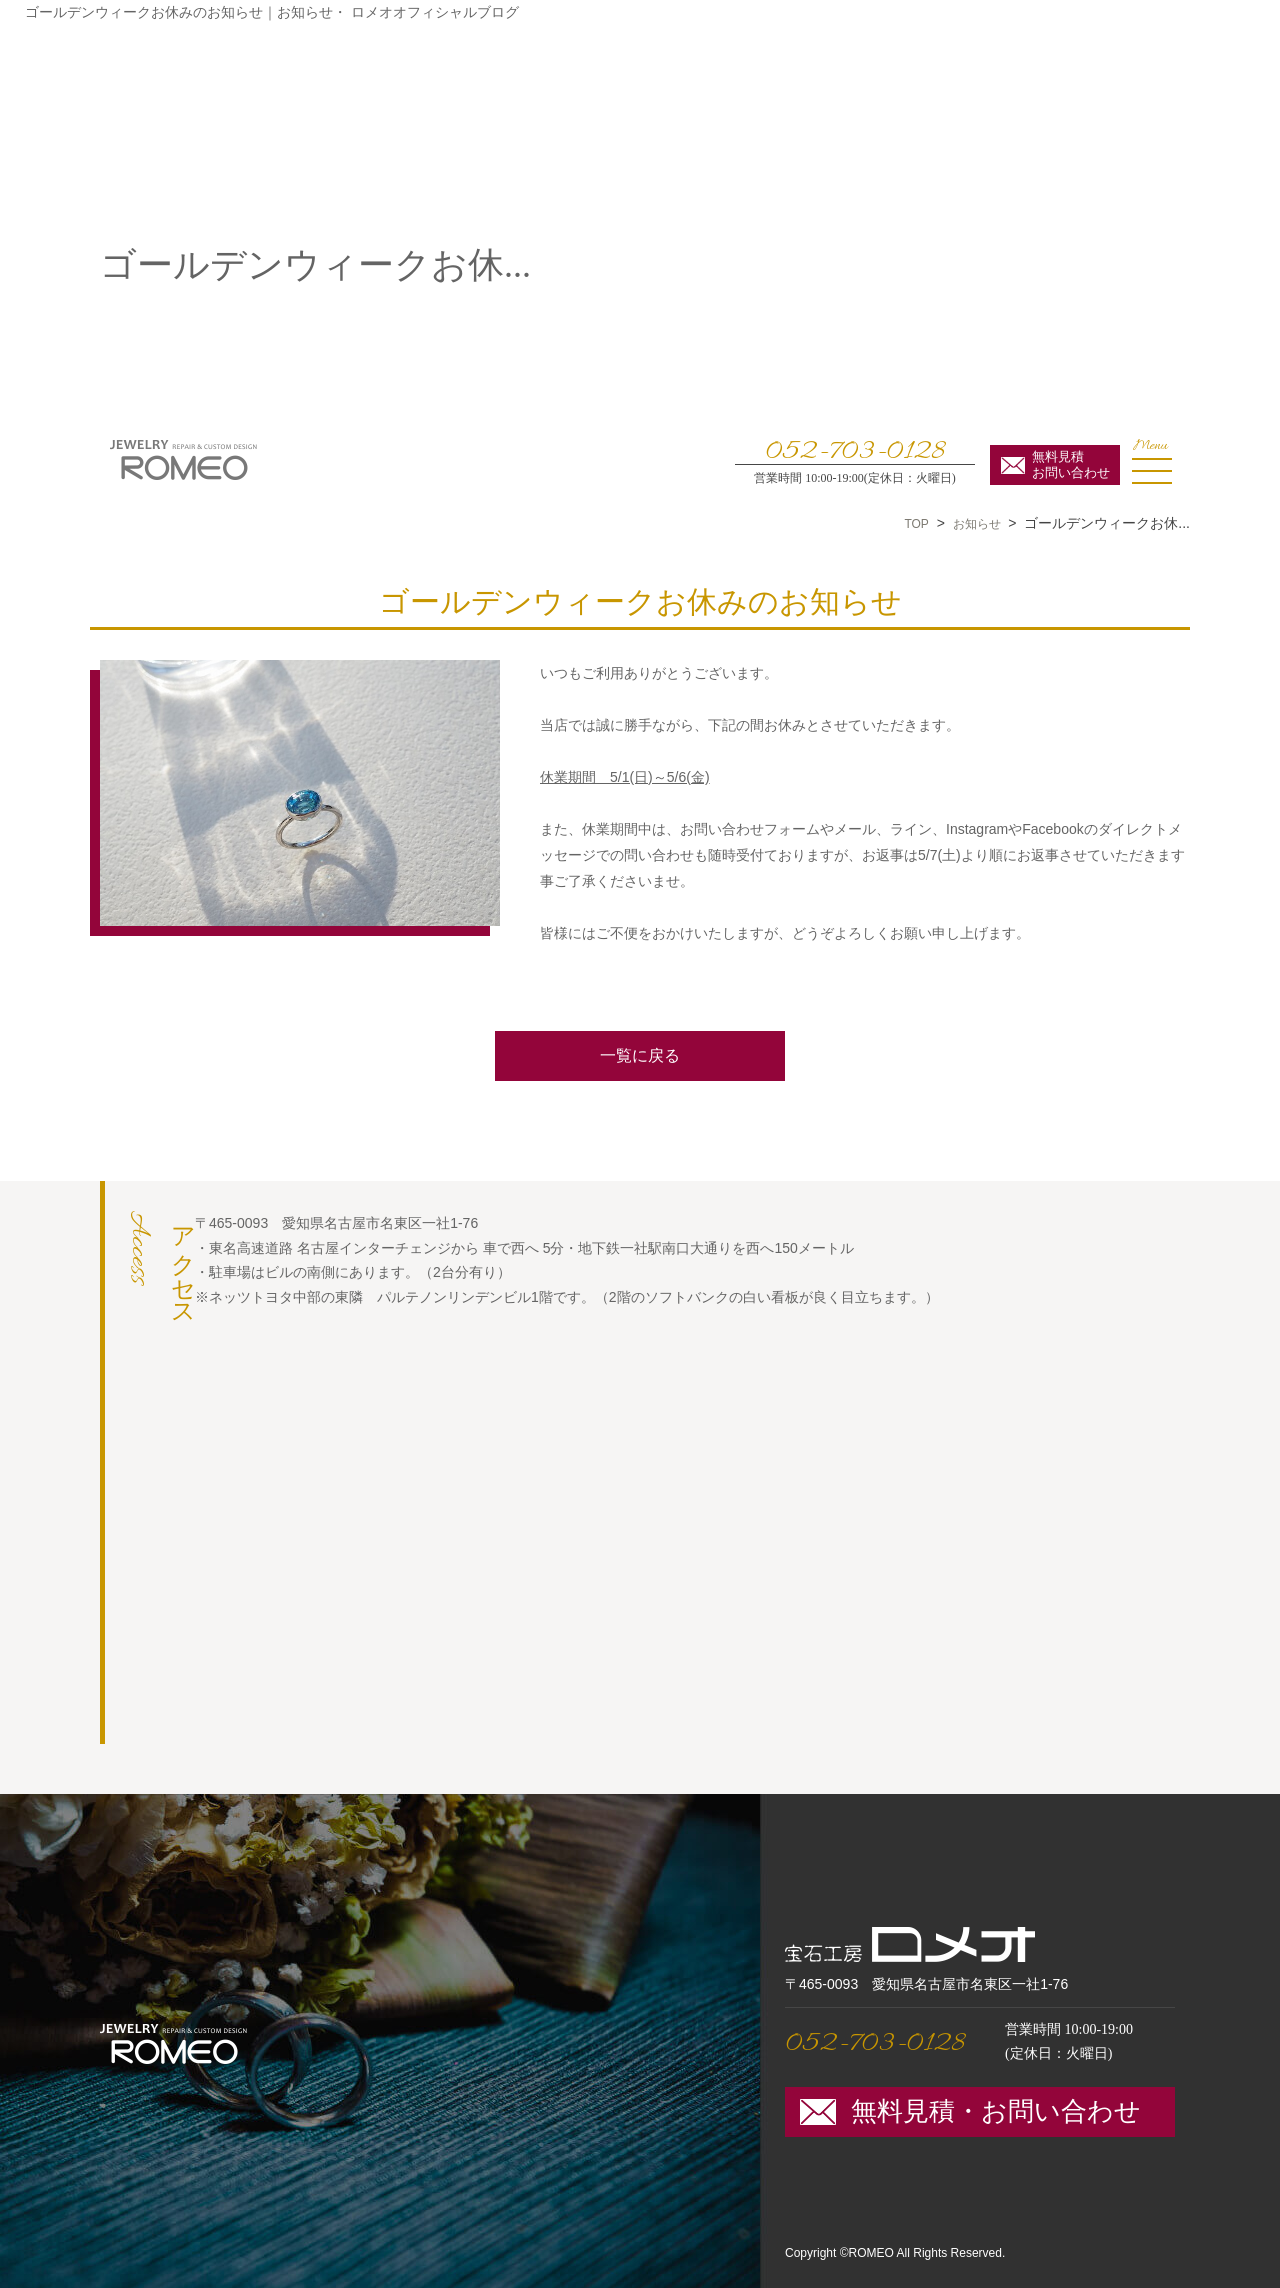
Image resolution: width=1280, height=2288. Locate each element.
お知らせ (977, 524)
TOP (916, 524)
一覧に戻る (640, 1055)
